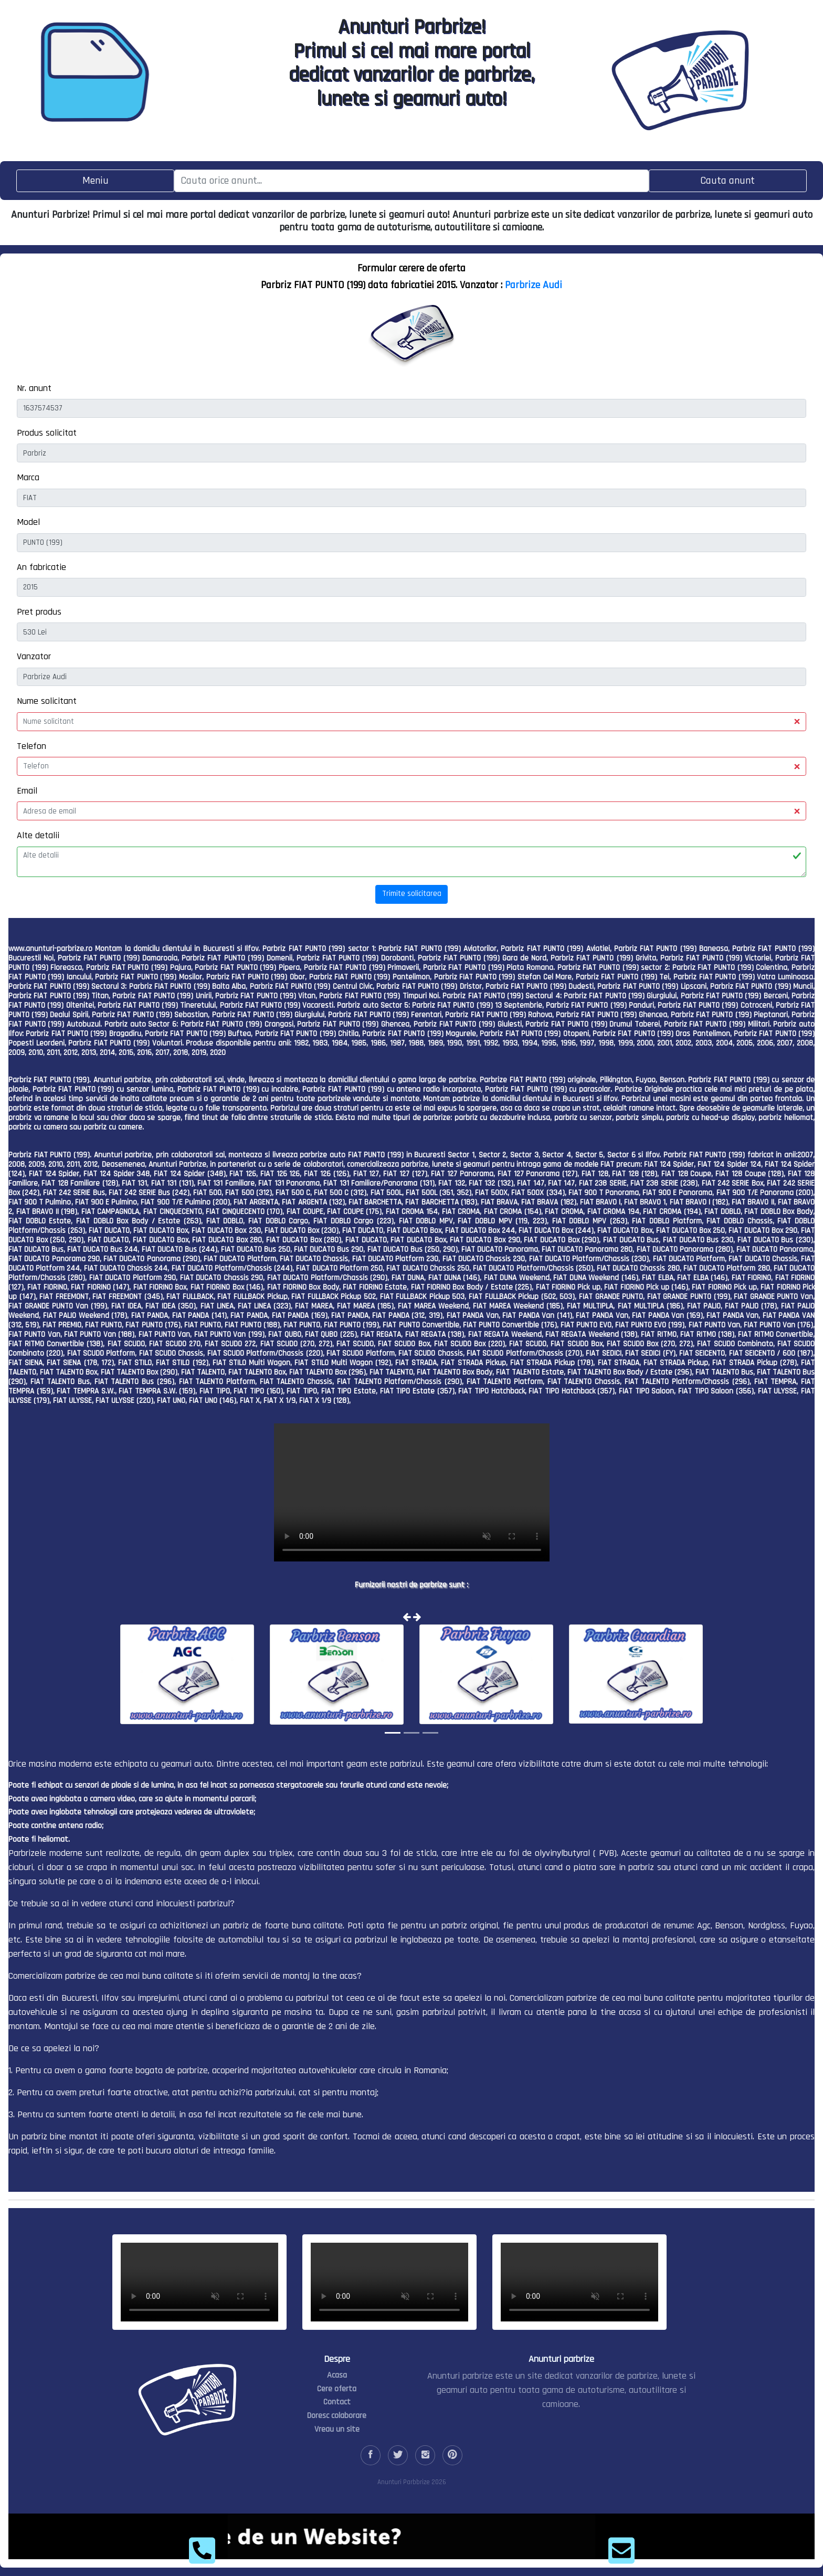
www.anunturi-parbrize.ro (50, 949)
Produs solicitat (47, 433)
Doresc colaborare (336, 2415)
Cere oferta (336, 2388)
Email (27, 791)
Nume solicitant (47, 701)
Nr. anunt (34, 388)
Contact (337, 2402)
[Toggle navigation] (95, 181)
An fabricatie (41, 567)
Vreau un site (337, 2429)
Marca (28, 477)
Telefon (31, 746)
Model (28, 522)
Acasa (337, 2375)
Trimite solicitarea (411, 894)
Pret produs (39, 612)
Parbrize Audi (533, 285)
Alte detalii (38, 835)
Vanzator (34, 656)
